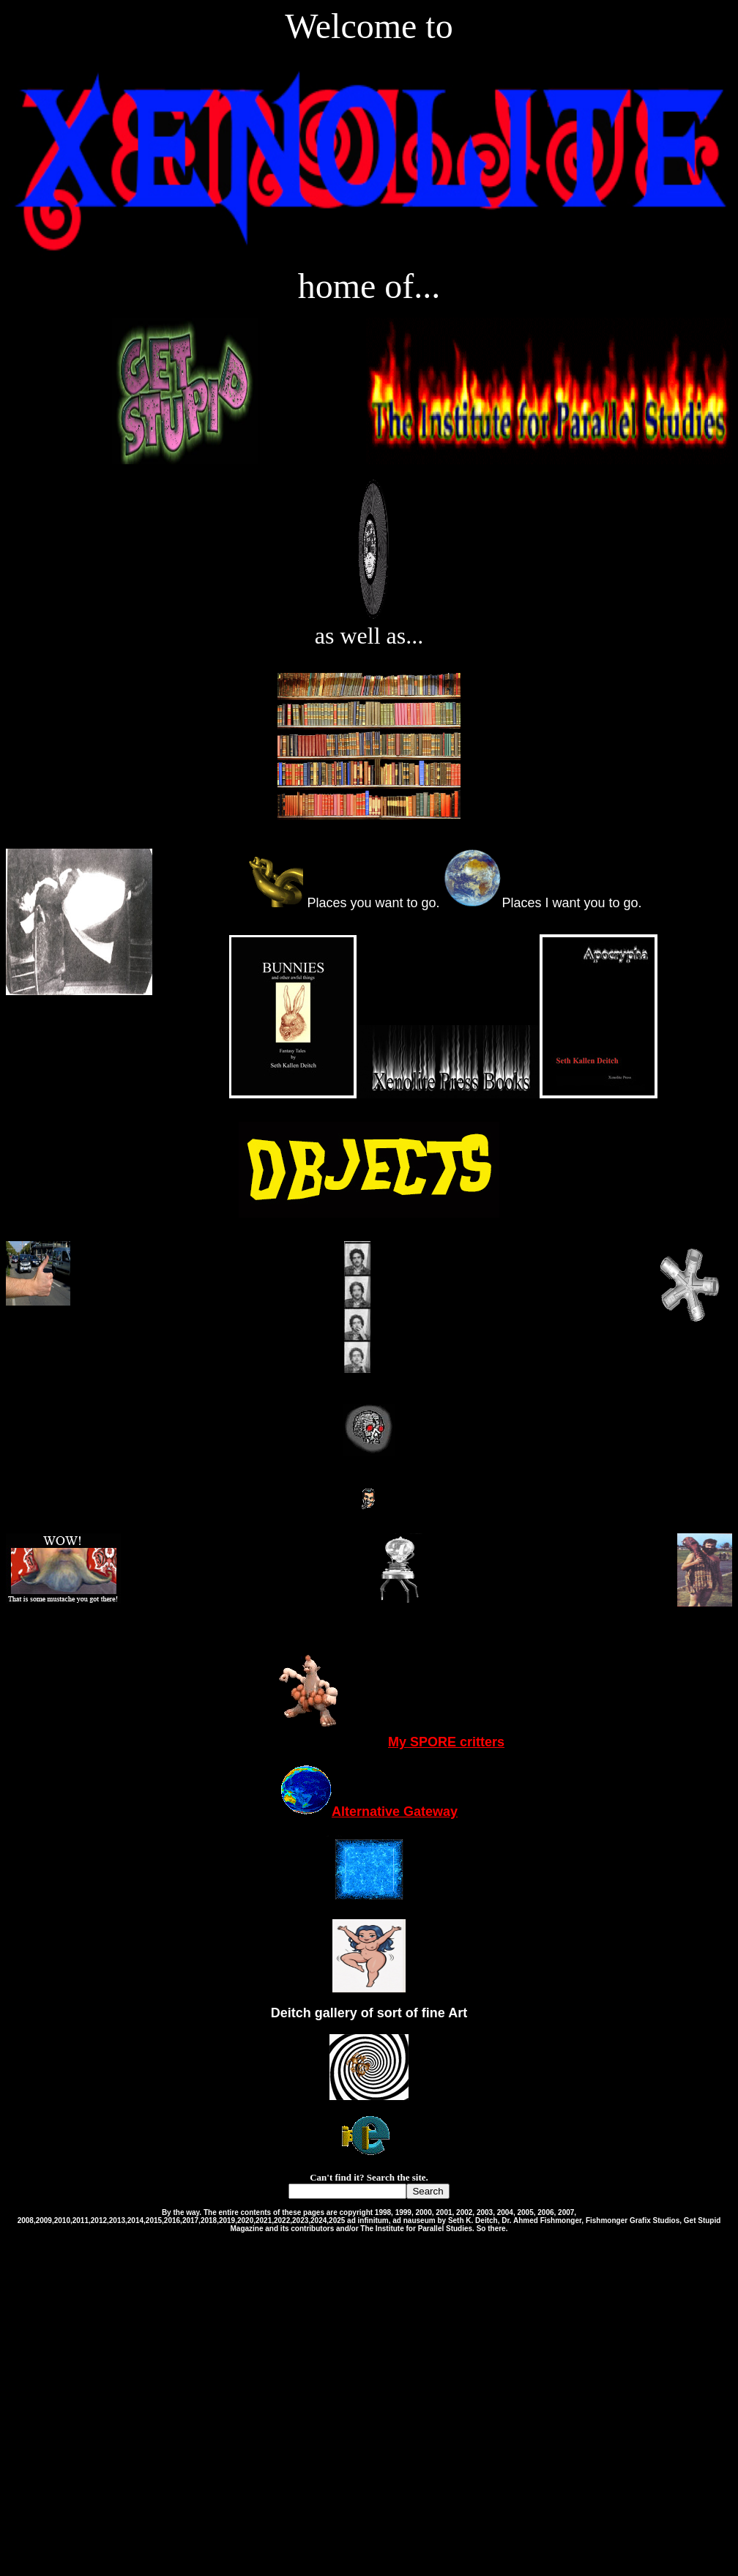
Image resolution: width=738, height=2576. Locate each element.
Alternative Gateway (369, 1811)
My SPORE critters (369, 1742)
